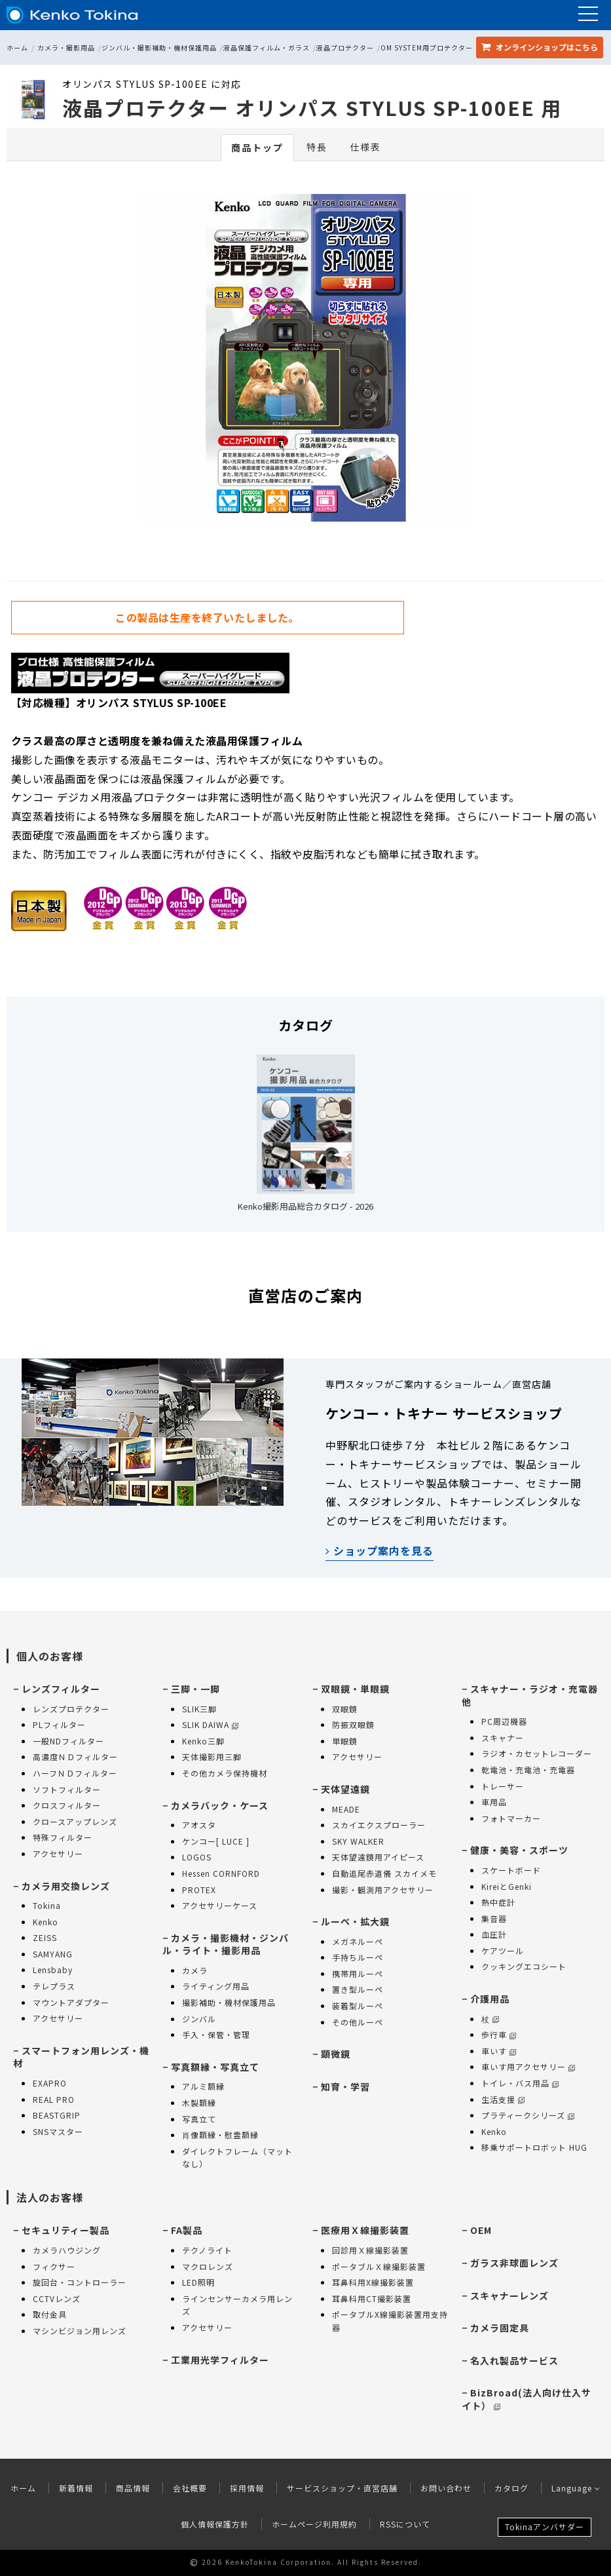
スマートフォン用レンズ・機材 (81, 2057)
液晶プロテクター (345, 47)
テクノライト (207, 2250)
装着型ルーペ (357, 2005)
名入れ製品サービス (514, 2360)
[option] (306, 361)
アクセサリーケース (219, 1905)
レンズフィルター (61, 1688)
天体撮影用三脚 (212, 1756)
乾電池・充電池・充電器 (528, 1769)
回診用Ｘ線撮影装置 (370, 2250)
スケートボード (511, 1869)
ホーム (17, 47)
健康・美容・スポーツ (519, 1849)
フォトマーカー (511, 1818)
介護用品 (489, 1998)
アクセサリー (58, 1853)
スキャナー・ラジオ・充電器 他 (530, 1695)
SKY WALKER (358, 1841)
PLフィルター (59, 1724)
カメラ (195, 1970)
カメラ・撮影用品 (66, 47)
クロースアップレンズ (75, 1821)
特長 (316, 146)
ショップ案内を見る (379, 1550)
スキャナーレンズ (509, 2295)
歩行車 (498, 2034)
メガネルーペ (357, 1941)
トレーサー (502, 1786)
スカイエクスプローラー (379, 1824)
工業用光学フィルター (220, 2359)
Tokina (47, 1905)
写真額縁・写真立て (215, 2066)
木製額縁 (199, 2102)
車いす (498, 2050)
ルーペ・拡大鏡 (355, 1921)
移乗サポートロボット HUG (534, 2147)
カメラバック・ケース (219, 1805)
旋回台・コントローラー (79, 2282)
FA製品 (186, 2230)
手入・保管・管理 (216, 2034)
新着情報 (76, 2487)
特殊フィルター (62, 1837)
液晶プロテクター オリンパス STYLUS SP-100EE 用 (312, 107)
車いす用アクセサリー (528, 2066)
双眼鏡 (345, 1708)
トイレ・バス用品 (520, 2082)
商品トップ (257, 147)
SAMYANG (53, 1953)
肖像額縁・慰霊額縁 (220, 2134)
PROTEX (199, 1889)
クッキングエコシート (523, 1966)
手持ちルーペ (357, 1957)
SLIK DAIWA (210, 1724)
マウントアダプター (71, 2002)
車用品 (494, 1801)
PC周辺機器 (504, 1721)
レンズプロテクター (71, 1708)
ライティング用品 (216, 1985)
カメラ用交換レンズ (66, 1886)
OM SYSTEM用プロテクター (426, 47)
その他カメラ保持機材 (224, 1772)
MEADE (346, 1809)
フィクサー (54, 2266)
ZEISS (45, 1937)
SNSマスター (58, 2131)
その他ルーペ (357, 2022)
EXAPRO (50, 2082)
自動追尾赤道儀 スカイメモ (384, 1873)
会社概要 (190, 2487)
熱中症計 (498, 1902)
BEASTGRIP (57, 2115)
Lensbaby (53, 1969)
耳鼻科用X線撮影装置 (373, 2282)
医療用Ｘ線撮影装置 (365, 2230)
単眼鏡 (345, 1740)
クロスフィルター (67, 1805)
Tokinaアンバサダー (544, 2526)
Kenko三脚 (203, 1740)
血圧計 (494, 1934)
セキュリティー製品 (65, 2230)
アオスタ (199, 1824)
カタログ (511, 2487)
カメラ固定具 (499, 2327)
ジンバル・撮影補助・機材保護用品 (159, 47)
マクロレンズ (207, 2266)
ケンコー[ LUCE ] (216, 1841)
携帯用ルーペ (357, 1973)
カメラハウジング (67, 2250)
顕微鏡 (335, 2053)
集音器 (494, 1918)
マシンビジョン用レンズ (79, 2330)
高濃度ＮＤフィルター (75, 1756)
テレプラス (54, 1985)
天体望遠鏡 (345, 1789)
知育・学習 (345, 2086)
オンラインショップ (539, 46)
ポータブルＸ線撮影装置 (379, 2266)
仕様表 (365, 146)
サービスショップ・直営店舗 (342, 2487)
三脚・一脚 (195, 1688)
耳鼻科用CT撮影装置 (371, 2298)
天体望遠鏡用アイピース (378, 1856)
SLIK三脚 (199, 1708)
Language (576, 2487)
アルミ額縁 (203, 2086)
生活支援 (503, 2099)
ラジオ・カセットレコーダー (536, 1753)
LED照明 (198, 2282)
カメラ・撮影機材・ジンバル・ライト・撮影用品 (225, 1944)
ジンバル (199, 2018)
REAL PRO (54, 2099)
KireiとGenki (506, 1886)
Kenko (45, 1921)
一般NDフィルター (68, 1740)
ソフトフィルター (67, 1789)
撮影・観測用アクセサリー (383, 1889)
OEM (481, 2230)
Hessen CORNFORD (221, 1873)
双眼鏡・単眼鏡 (355, 1688)
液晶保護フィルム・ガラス (266, 47)
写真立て (199, 2118)
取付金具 (50, 2314)
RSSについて (405, 2523)
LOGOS (197, 1856)
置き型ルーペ (357, 1989)
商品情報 (133, 2487)
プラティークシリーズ (527, 2115)
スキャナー (502, 1737)
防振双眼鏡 (353, 1724)
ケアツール (502, 1950)
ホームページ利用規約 (314, 2523)
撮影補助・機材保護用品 (229, 2002)
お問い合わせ (446, 2487)
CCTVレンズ (57, 2298)
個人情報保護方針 (215, 2523)
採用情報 (247, 2487)
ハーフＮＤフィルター (75, 1772)
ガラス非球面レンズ (514, 2262)
